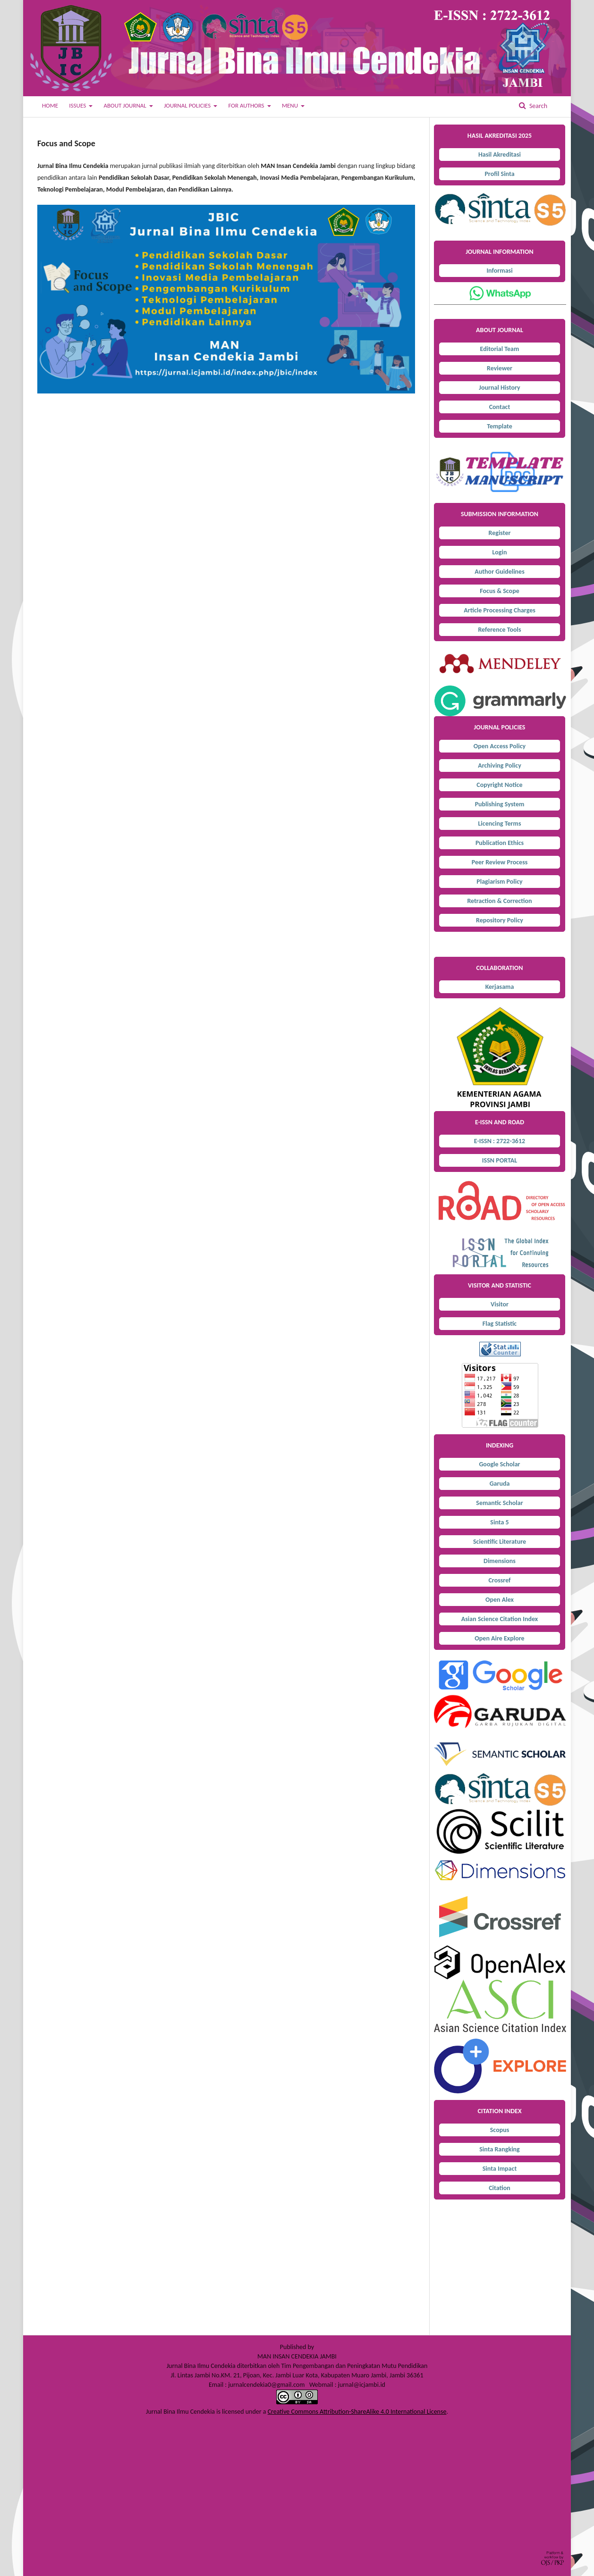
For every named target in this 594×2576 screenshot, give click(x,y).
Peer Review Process (500, 862)
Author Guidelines (500, 572)
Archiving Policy (499, 765)
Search (537, 106)
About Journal (125, 105)
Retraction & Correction (499, 901)
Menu (290, 105)
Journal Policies (188, 105)
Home (50, 105)
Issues (78, 105)
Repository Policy (499, 920)
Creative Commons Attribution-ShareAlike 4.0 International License (357, 2412)
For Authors (246, 105)
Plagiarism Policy (499, 882)
